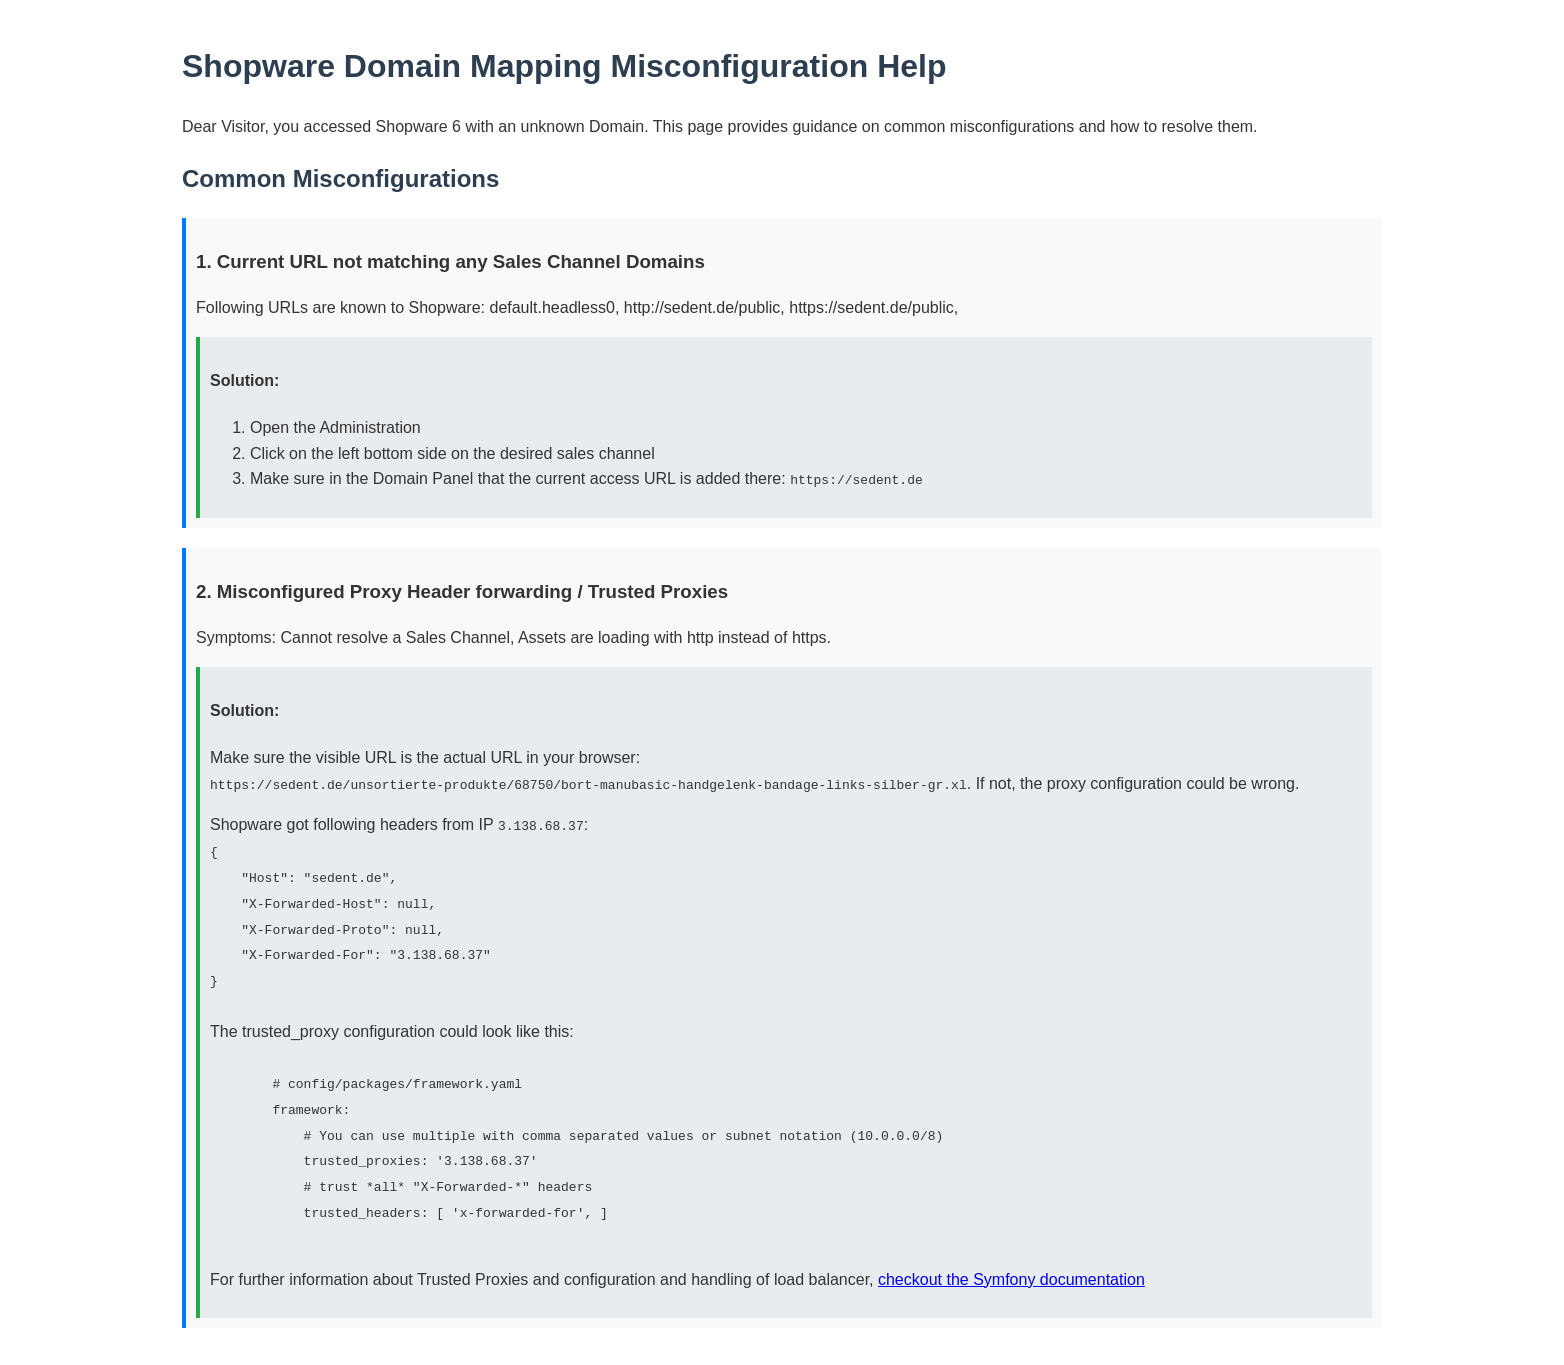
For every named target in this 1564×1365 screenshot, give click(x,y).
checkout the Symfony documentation (1011, 1275)
